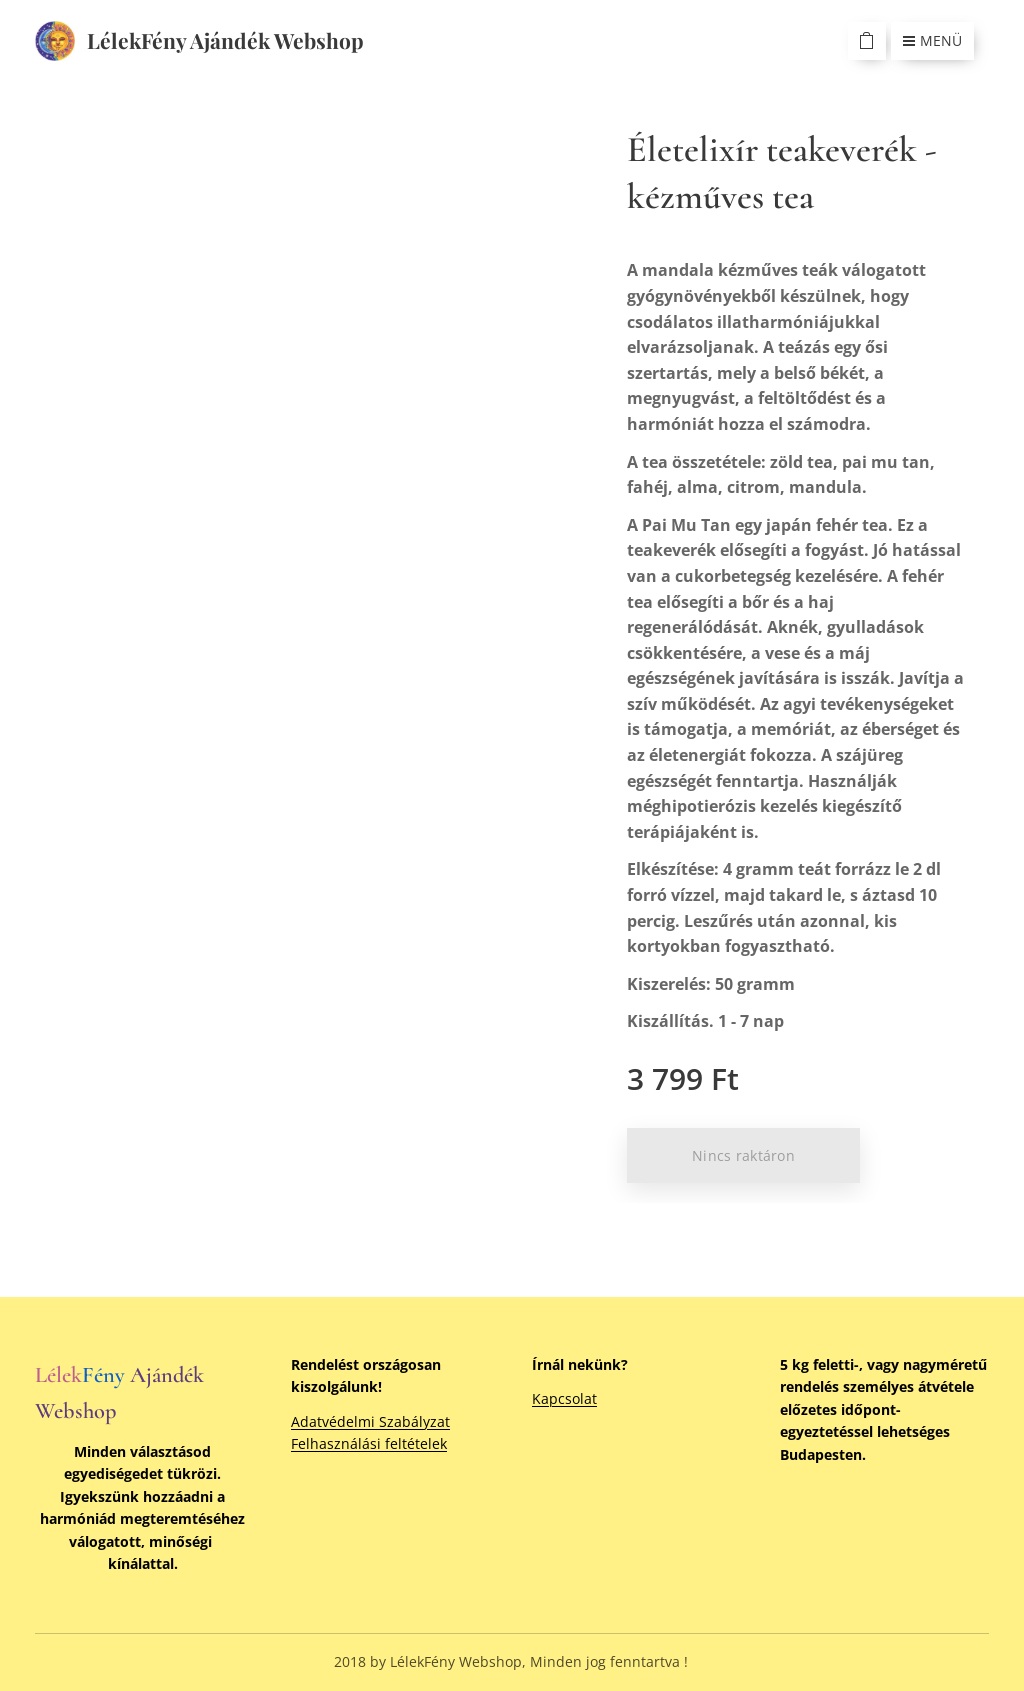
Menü (932, 40)
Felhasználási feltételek (369, 1443)
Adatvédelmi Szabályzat (370, 1421)
